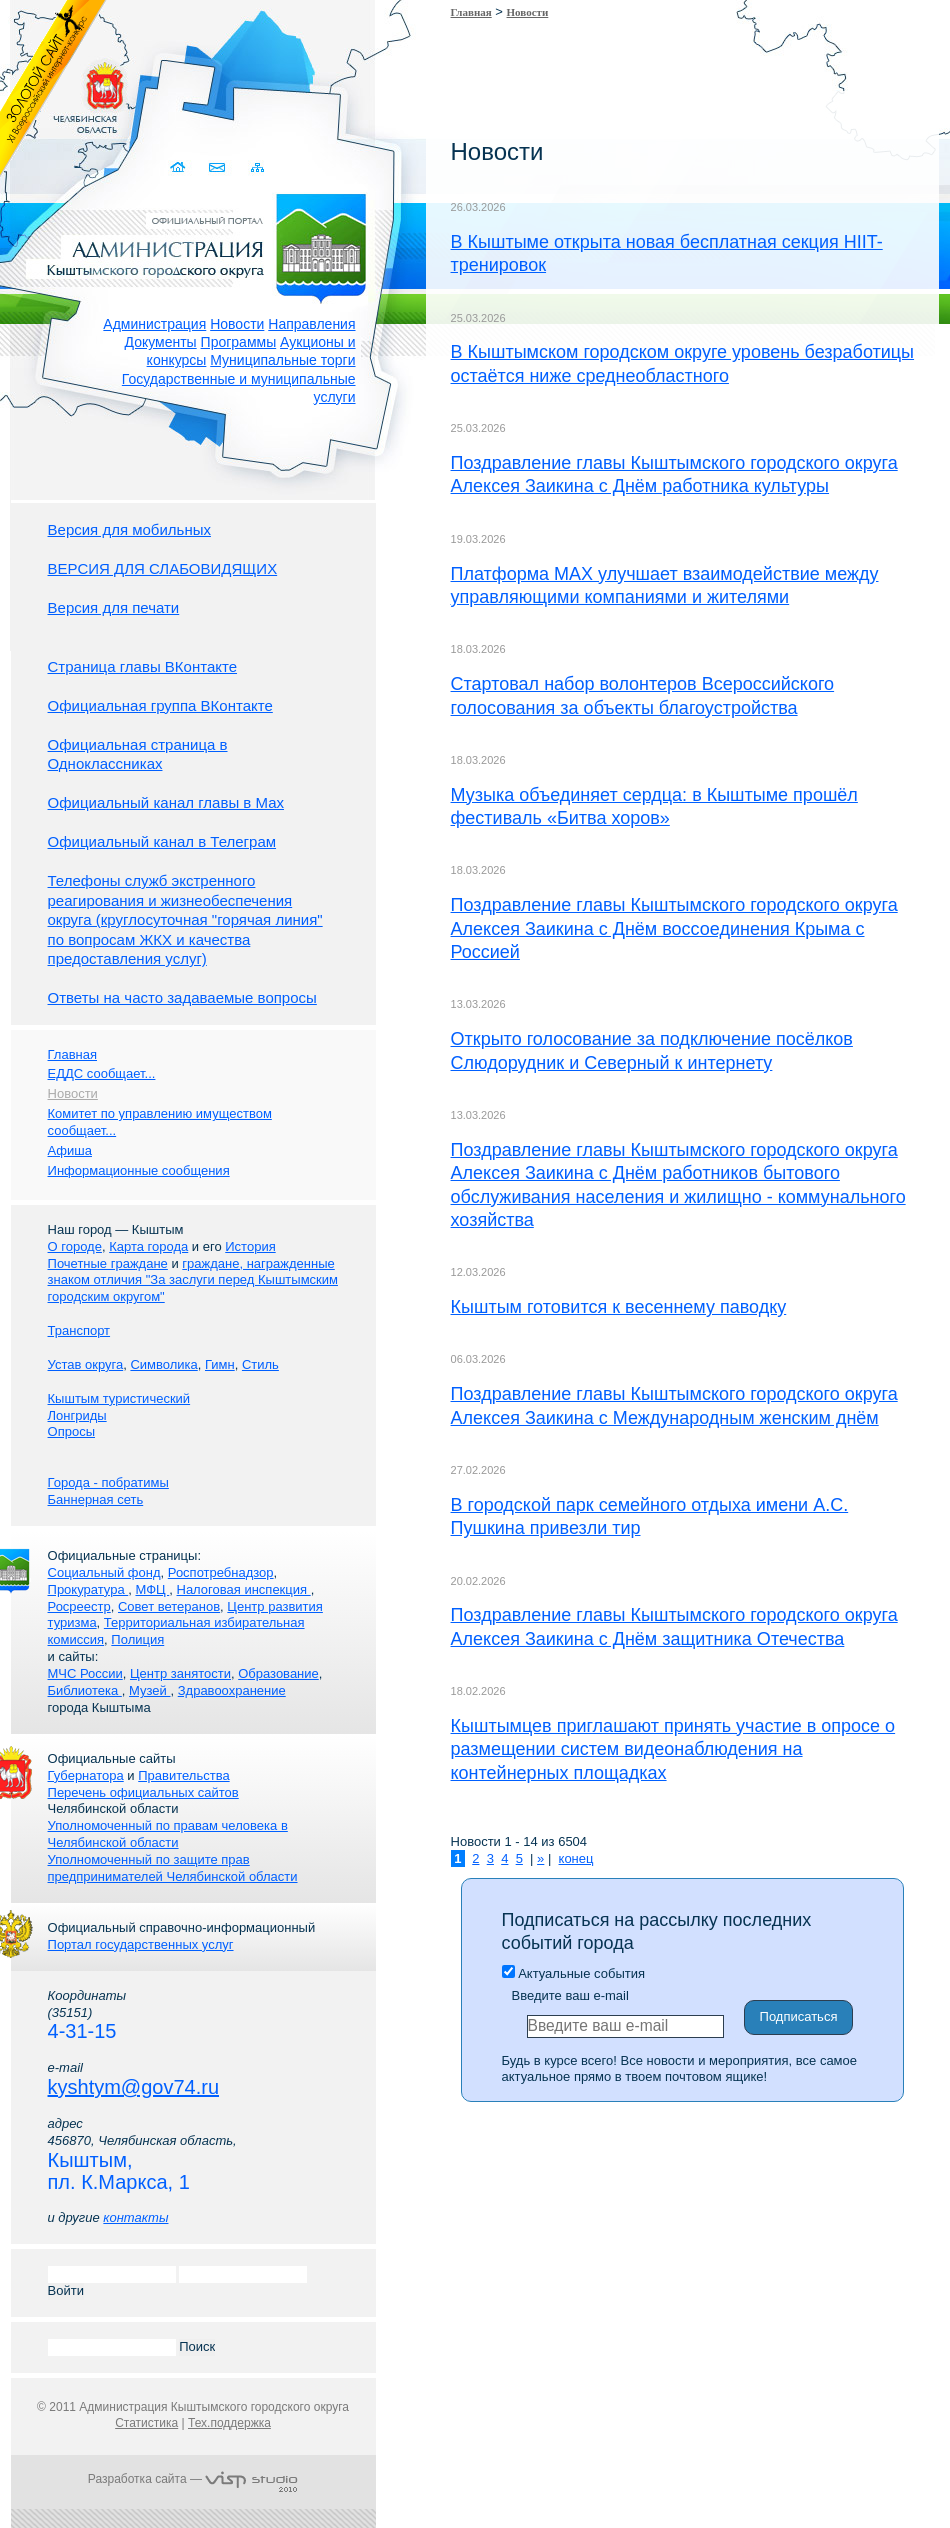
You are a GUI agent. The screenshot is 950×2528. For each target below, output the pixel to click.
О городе (75, 1246)
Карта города (148, 1246)
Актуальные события (573, 1973)
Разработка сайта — (193, 2479)
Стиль (260, 1364)
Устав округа (86, 1364)
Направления (311, 324)
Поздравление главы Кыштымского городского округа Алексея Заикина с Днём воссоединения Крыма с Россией (674, 928)
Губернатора (86, 1775)
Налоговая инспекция (244, 1589)
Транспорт (79, 1330)
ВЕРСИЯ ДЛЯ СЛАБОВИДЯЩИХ (163, 568)
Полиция (137, 1639)
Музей (149, 1690)
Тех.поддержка (229, 2423)
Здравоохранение (232, 1690)
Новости (237, 324)
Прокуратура (88, 1589)
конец (576, 1858)
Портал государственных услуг (141, 1944)
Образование (278, 1673)
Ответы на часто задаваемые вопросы (182, 997)
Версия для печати (114, 607)
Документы (161, 342)
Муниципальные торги (282, 360)
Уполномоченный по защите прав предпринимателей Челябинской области (173, 1868)
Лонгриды (77, 1415)
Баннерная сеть (96, 1499)
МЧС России (85, 1673)
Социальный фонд (104, 1572)
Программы (239, 342)
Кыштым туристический (119, 1398)
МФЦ (152, 1589)
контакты (135, 2217)
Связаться (219, 167)
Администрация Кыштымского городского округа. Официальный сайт (204, 245)
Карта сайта (258, 167)
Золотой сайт (53, 89)
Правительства (183, 1775)
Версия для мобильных (129, 529)
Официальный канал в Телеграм (162, 841)
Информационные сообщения (139, 1170)
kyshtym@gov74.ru (133, 2087)
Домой (180, 167)
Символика (163, 1364)
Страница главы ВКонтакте (143, 666)
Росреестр (79, 1606)
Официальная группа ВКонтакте (160, 705)
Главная (471, 12)
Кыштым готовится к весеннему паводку (619, 1307)
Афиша (70, 1150)
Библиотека (85, 1690)
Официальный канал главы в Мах (166, 802)
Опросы (71, 1431)
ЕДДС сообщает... (102, 1073)
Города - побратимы (108, 1482)
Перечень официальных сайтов (143, 1792)
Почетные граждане (108, 1263)
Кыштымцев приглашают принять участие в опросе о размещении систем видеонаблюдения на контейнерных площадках (673, 1749)
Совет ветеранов (169, 1606)
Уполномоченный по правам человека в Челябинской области (168, 1834)
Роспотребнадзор (221, 1572)
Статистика (146, 2423)
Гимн (220, 1364)
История (250, 1246)
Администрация (154, 324)
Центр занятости (180, 1673)
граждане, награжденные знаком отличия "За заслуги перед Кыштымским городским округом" (193, 1280)
